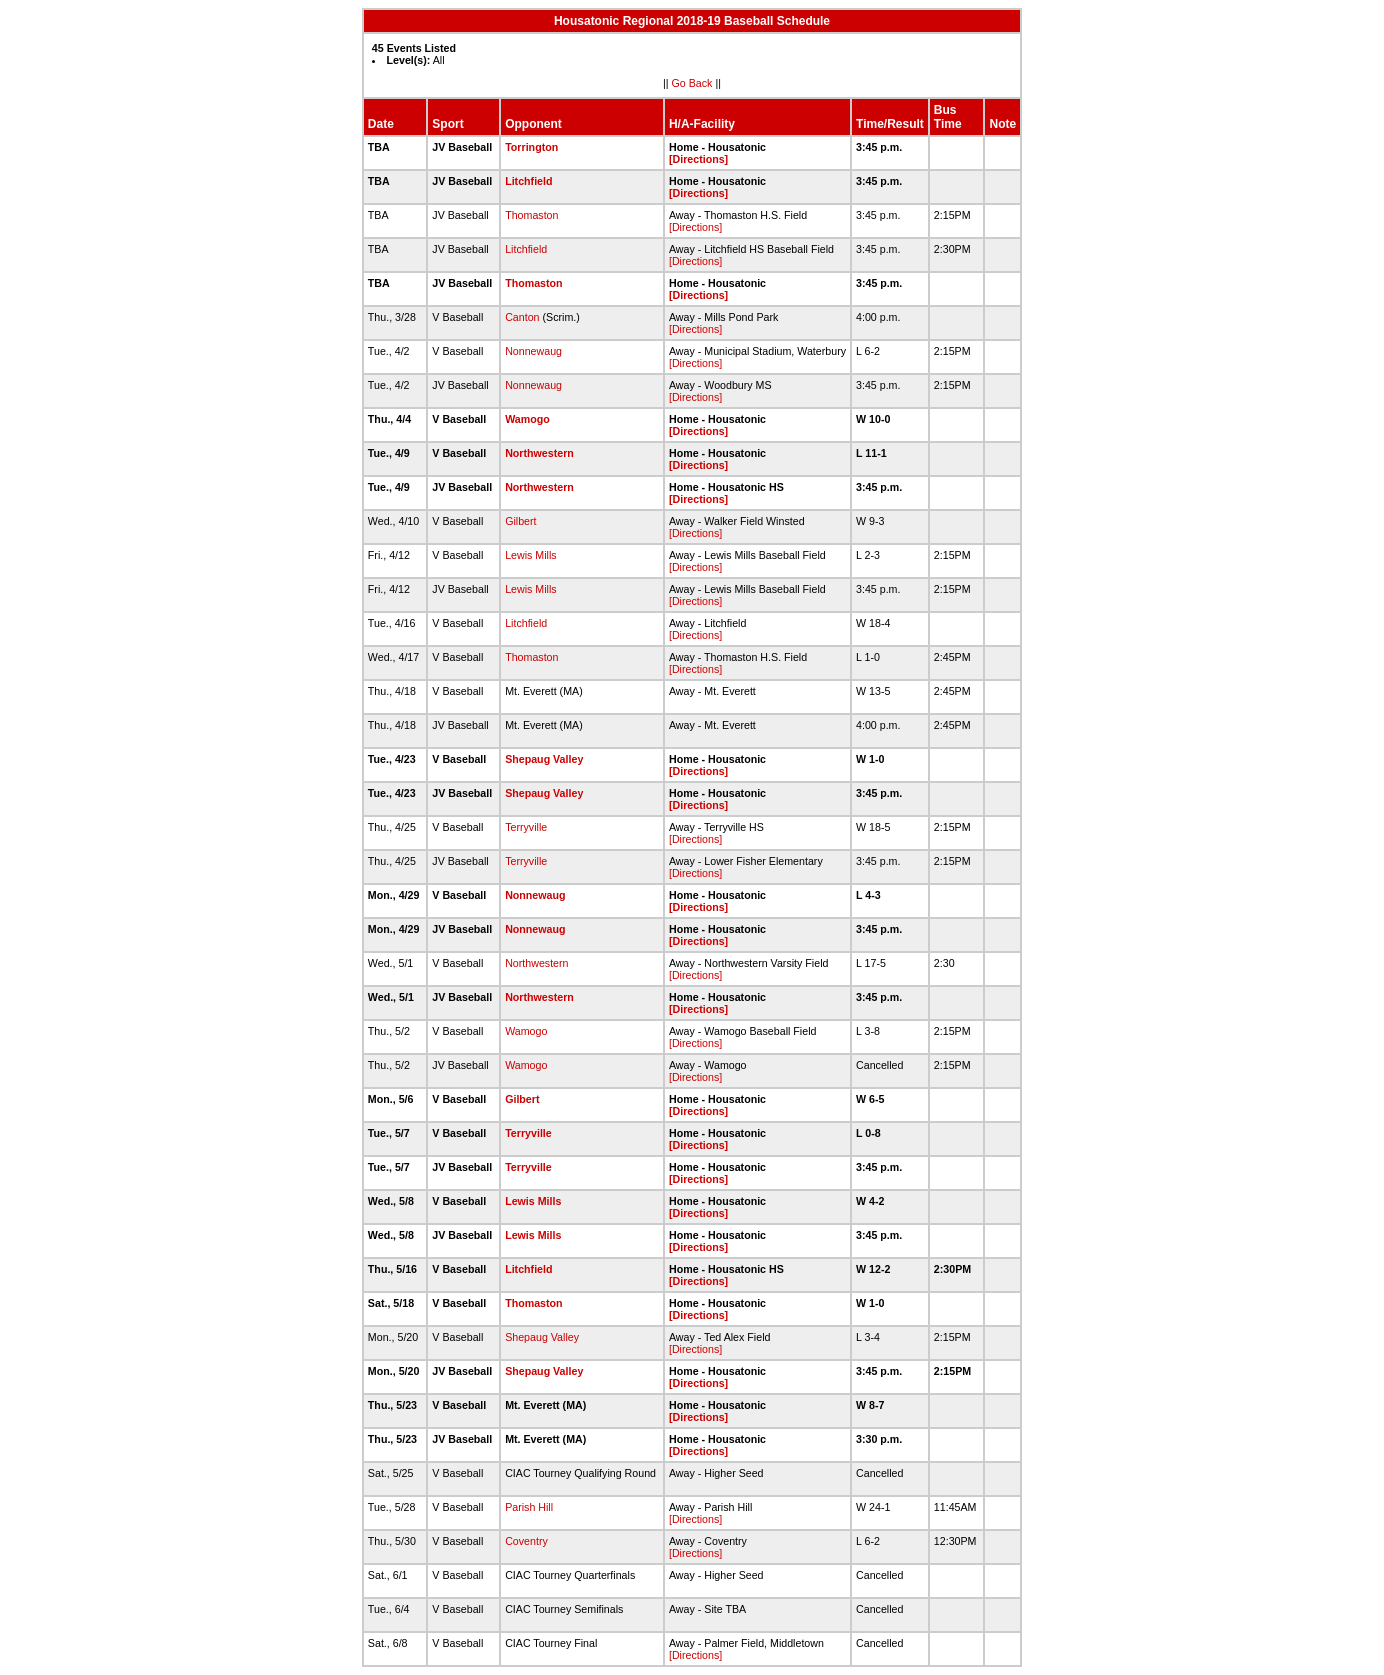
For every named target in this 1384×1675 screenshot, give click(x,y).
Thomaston (531, 215)
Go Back (692, 83)
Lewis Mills (531, 555)
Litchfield (528, 181)
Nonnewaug (533, 351)
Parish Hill (529, 1507)
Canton (522, 317)
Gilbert (520, 521)
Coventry (526, 1541)
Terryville (526, 827)
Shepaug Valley (544, 759)
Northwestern (539, 453)
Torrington (531, 147)
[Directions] (698, 159)
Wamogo (527, 419)
